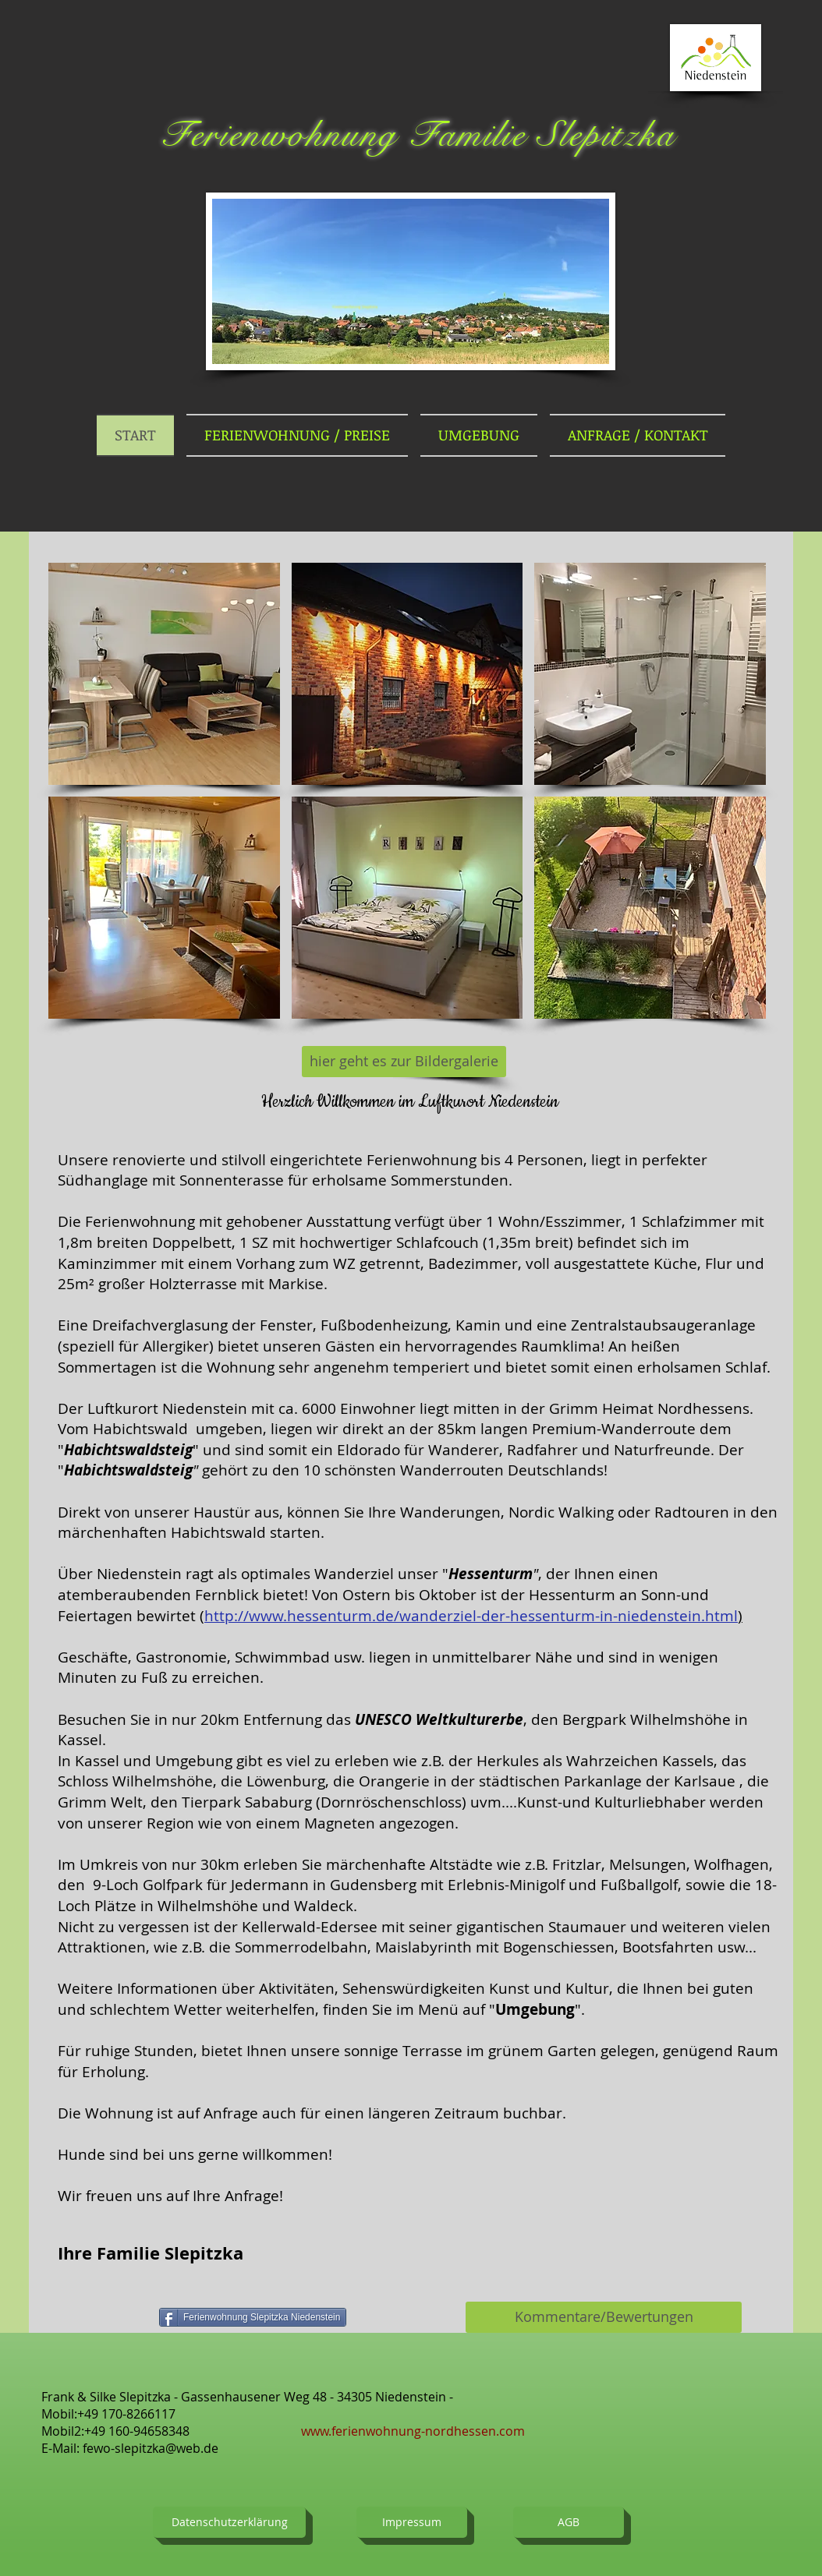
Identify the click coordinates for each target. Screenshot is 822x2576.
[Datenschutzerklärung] (229, 2522)
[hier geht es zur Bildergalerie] (404, 1061)
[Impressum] (411, 2522)
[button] (164, 674)
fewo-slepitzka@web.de (150, 2448)
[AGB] (568, 2522)
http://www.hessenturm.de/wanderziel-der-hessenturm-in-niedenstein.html (471, 1616)
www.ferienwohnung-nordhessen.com (413, 2431)
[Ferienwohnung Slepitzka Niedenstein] (252, 2317)
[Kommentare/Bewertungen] (604, 2317)
